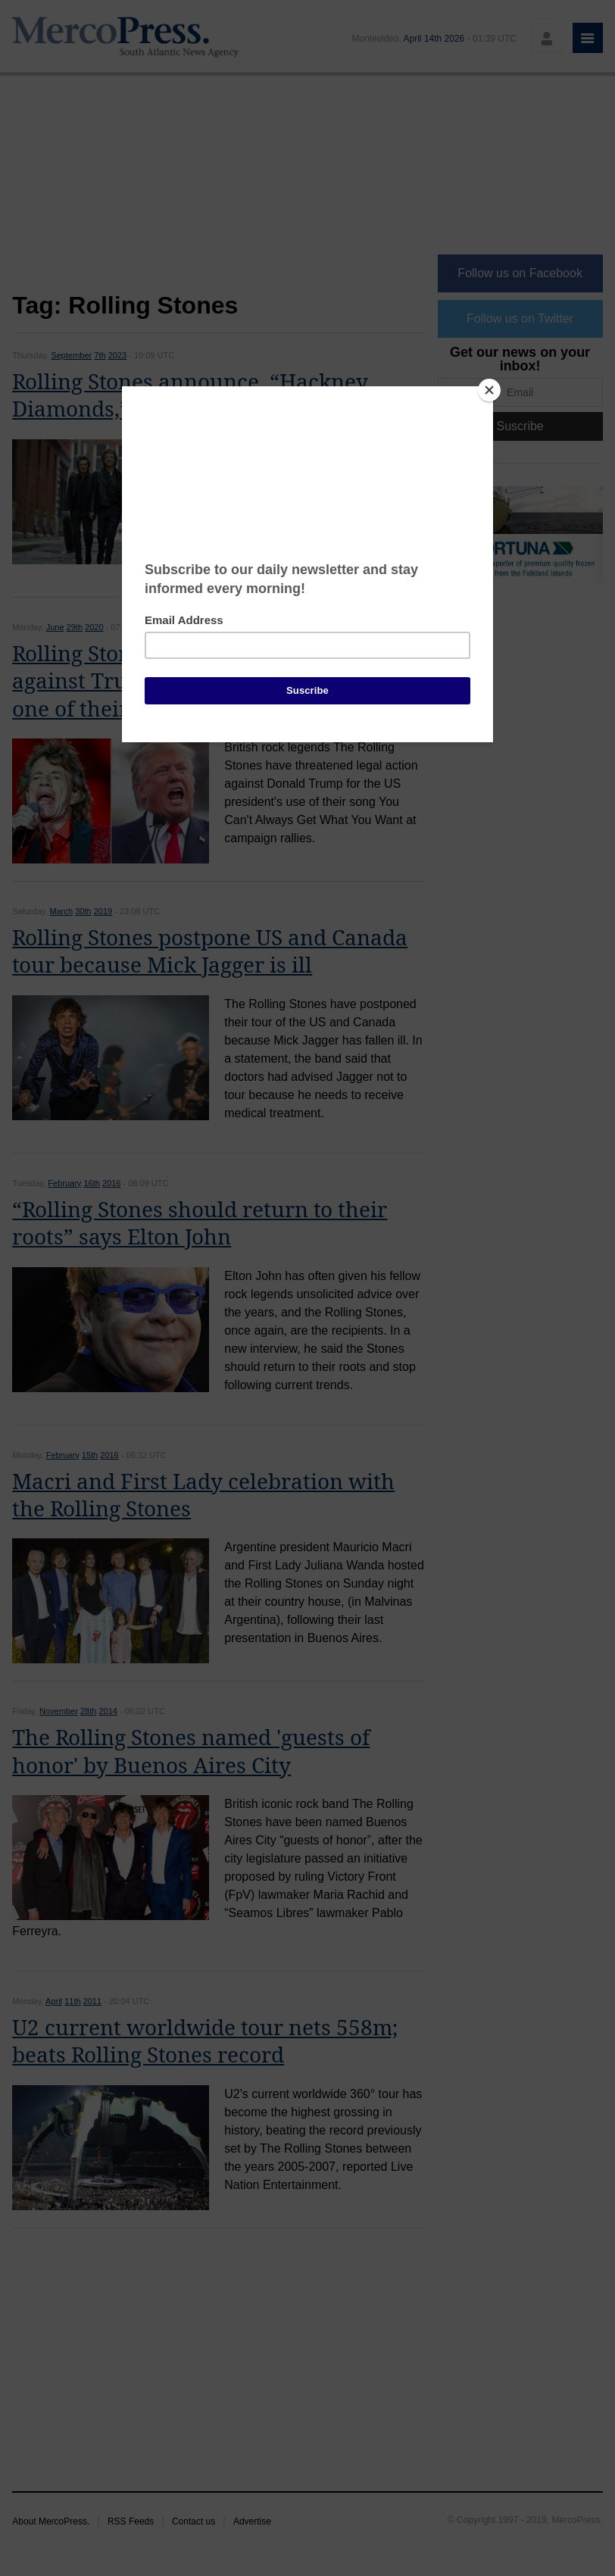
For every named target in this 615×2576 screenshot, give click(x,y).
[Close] (489, 390)
